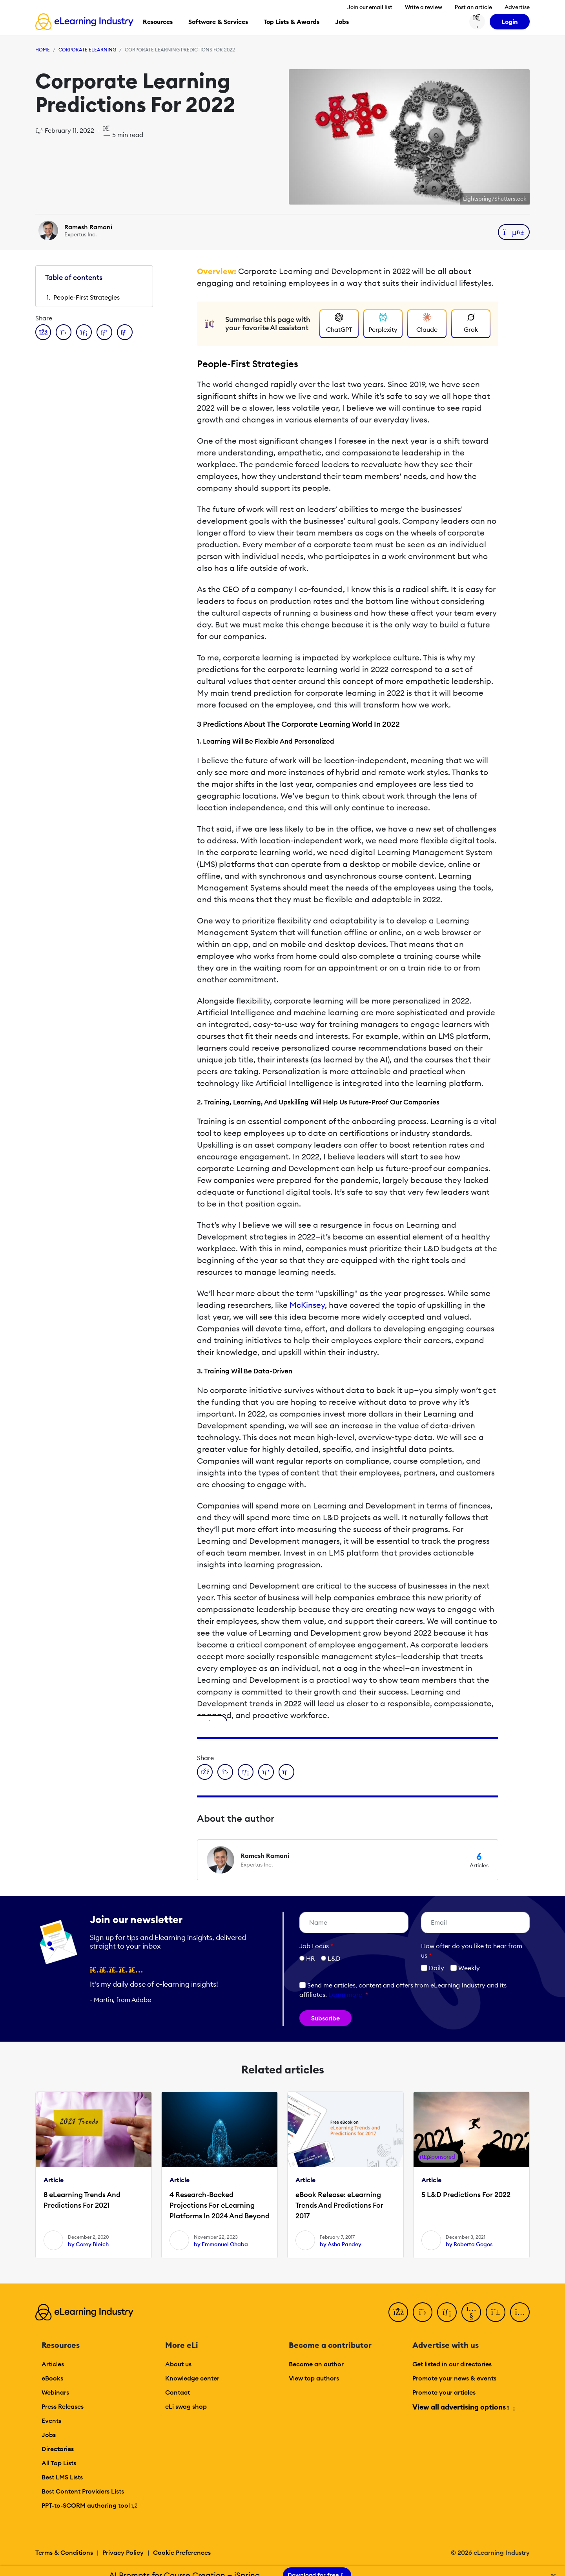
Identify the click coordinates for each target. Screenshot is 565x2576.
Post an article (473, 7)
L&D (334, 1958)
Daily (432, 1968)
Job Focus (316, 1946)
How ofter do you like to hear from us (471, 1950)
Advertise (517, 7)
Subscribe (325, 2018)
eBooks (52, 2378)
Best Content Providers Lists (83, 2491)
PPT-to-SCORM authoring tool (89, 2505)
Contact (177, 2392)
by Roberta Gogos (469, 2244)
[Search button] (477, 21)
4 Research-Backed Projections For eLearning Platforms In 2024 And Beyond (220, 2205)
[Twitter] (422, 2312)
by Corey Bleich (88, 2244)
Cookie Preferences (182, 2552)
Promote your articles (444, 2392)
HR (310, 1958)
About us (178, 2364)
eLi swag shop (186, 2406)
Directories (58, 2449)
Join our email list (369, 7)
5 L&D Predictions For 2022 (465, 2194)
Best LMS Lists (62, 2477)
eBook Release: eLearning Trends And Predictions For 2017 (339, 2205)
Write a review (423, 7)
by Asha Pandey (340, 2244)
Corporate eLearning (87, 50)
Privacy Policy (123, 2552)
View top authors (314, 2378)
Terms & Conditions (64, 2552)
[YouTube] (471, 2312)
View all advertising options (463, 2406)
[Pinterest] (495, 2312)
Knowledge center (192, 2378)
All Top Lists (59, 2463)
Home (42, 50)
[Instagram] (520, 2312)
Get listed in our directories (452, 2364)
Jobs (49, 2435)
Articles (53, 2364)
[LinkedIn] (447, 2312)
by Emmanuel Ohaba (221, 2244)
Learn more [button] (345, 1994)
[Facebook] (398, 2312)
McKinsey (307, 1305)
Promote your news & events (454, 2378)
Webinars (55, 2392)
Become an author (316, 2364)
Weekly (465, 1968)
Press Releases (63, 2406)
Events (51, 2420)
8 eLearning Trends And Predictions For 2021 (82, 2200)
